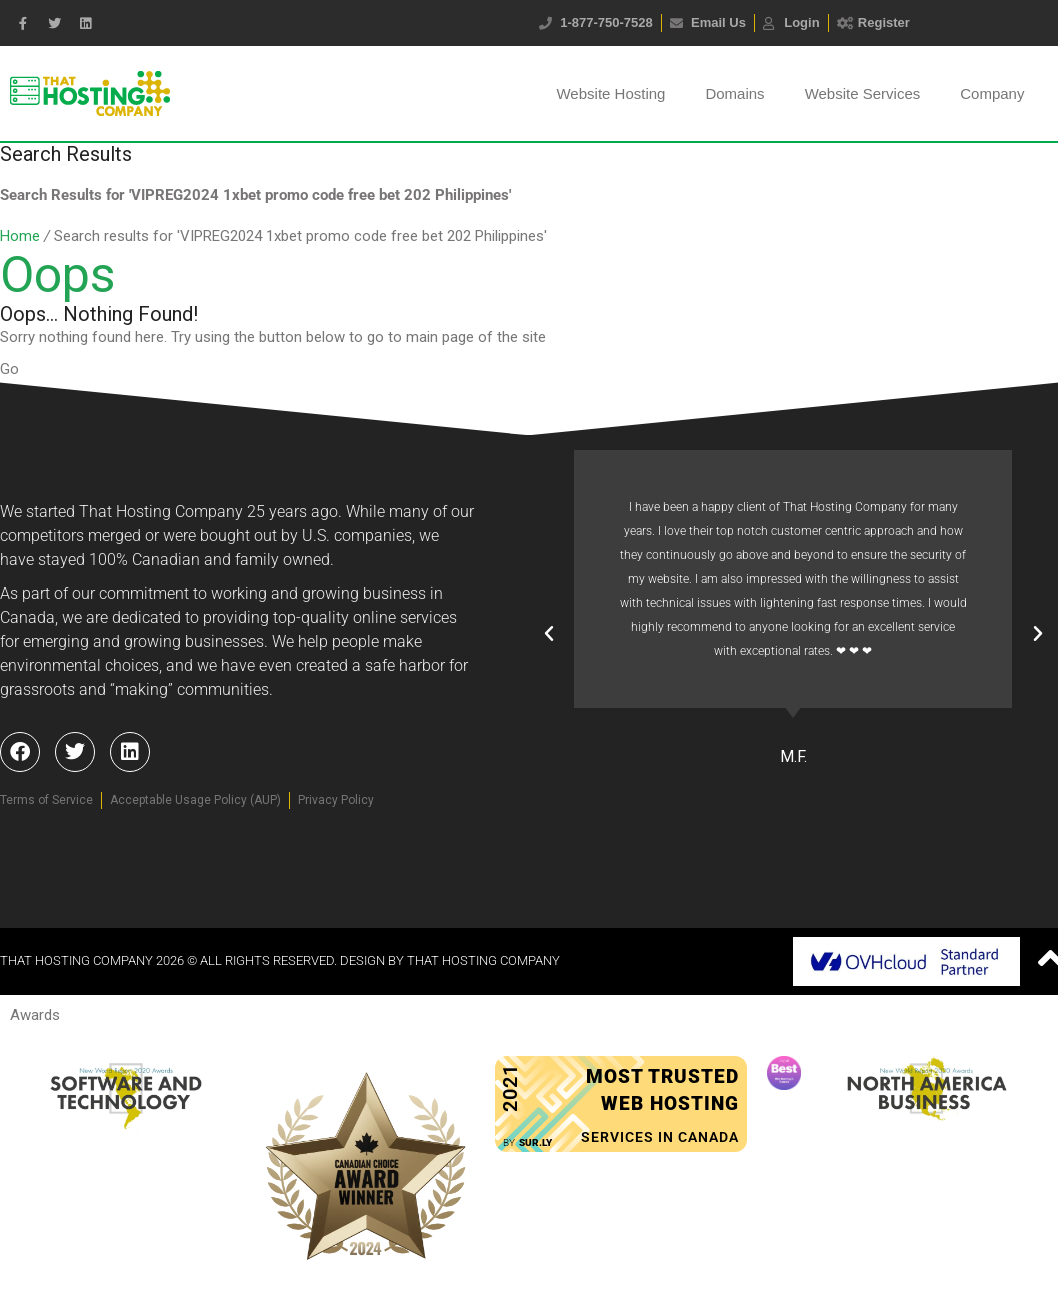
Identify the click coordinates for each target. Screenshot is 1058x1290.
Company (992, 93)
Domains (734, 93)
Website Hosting (610, 93)
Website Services (863, 93)
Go (9, 369)
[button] (549, 634)
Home (20, 236)
